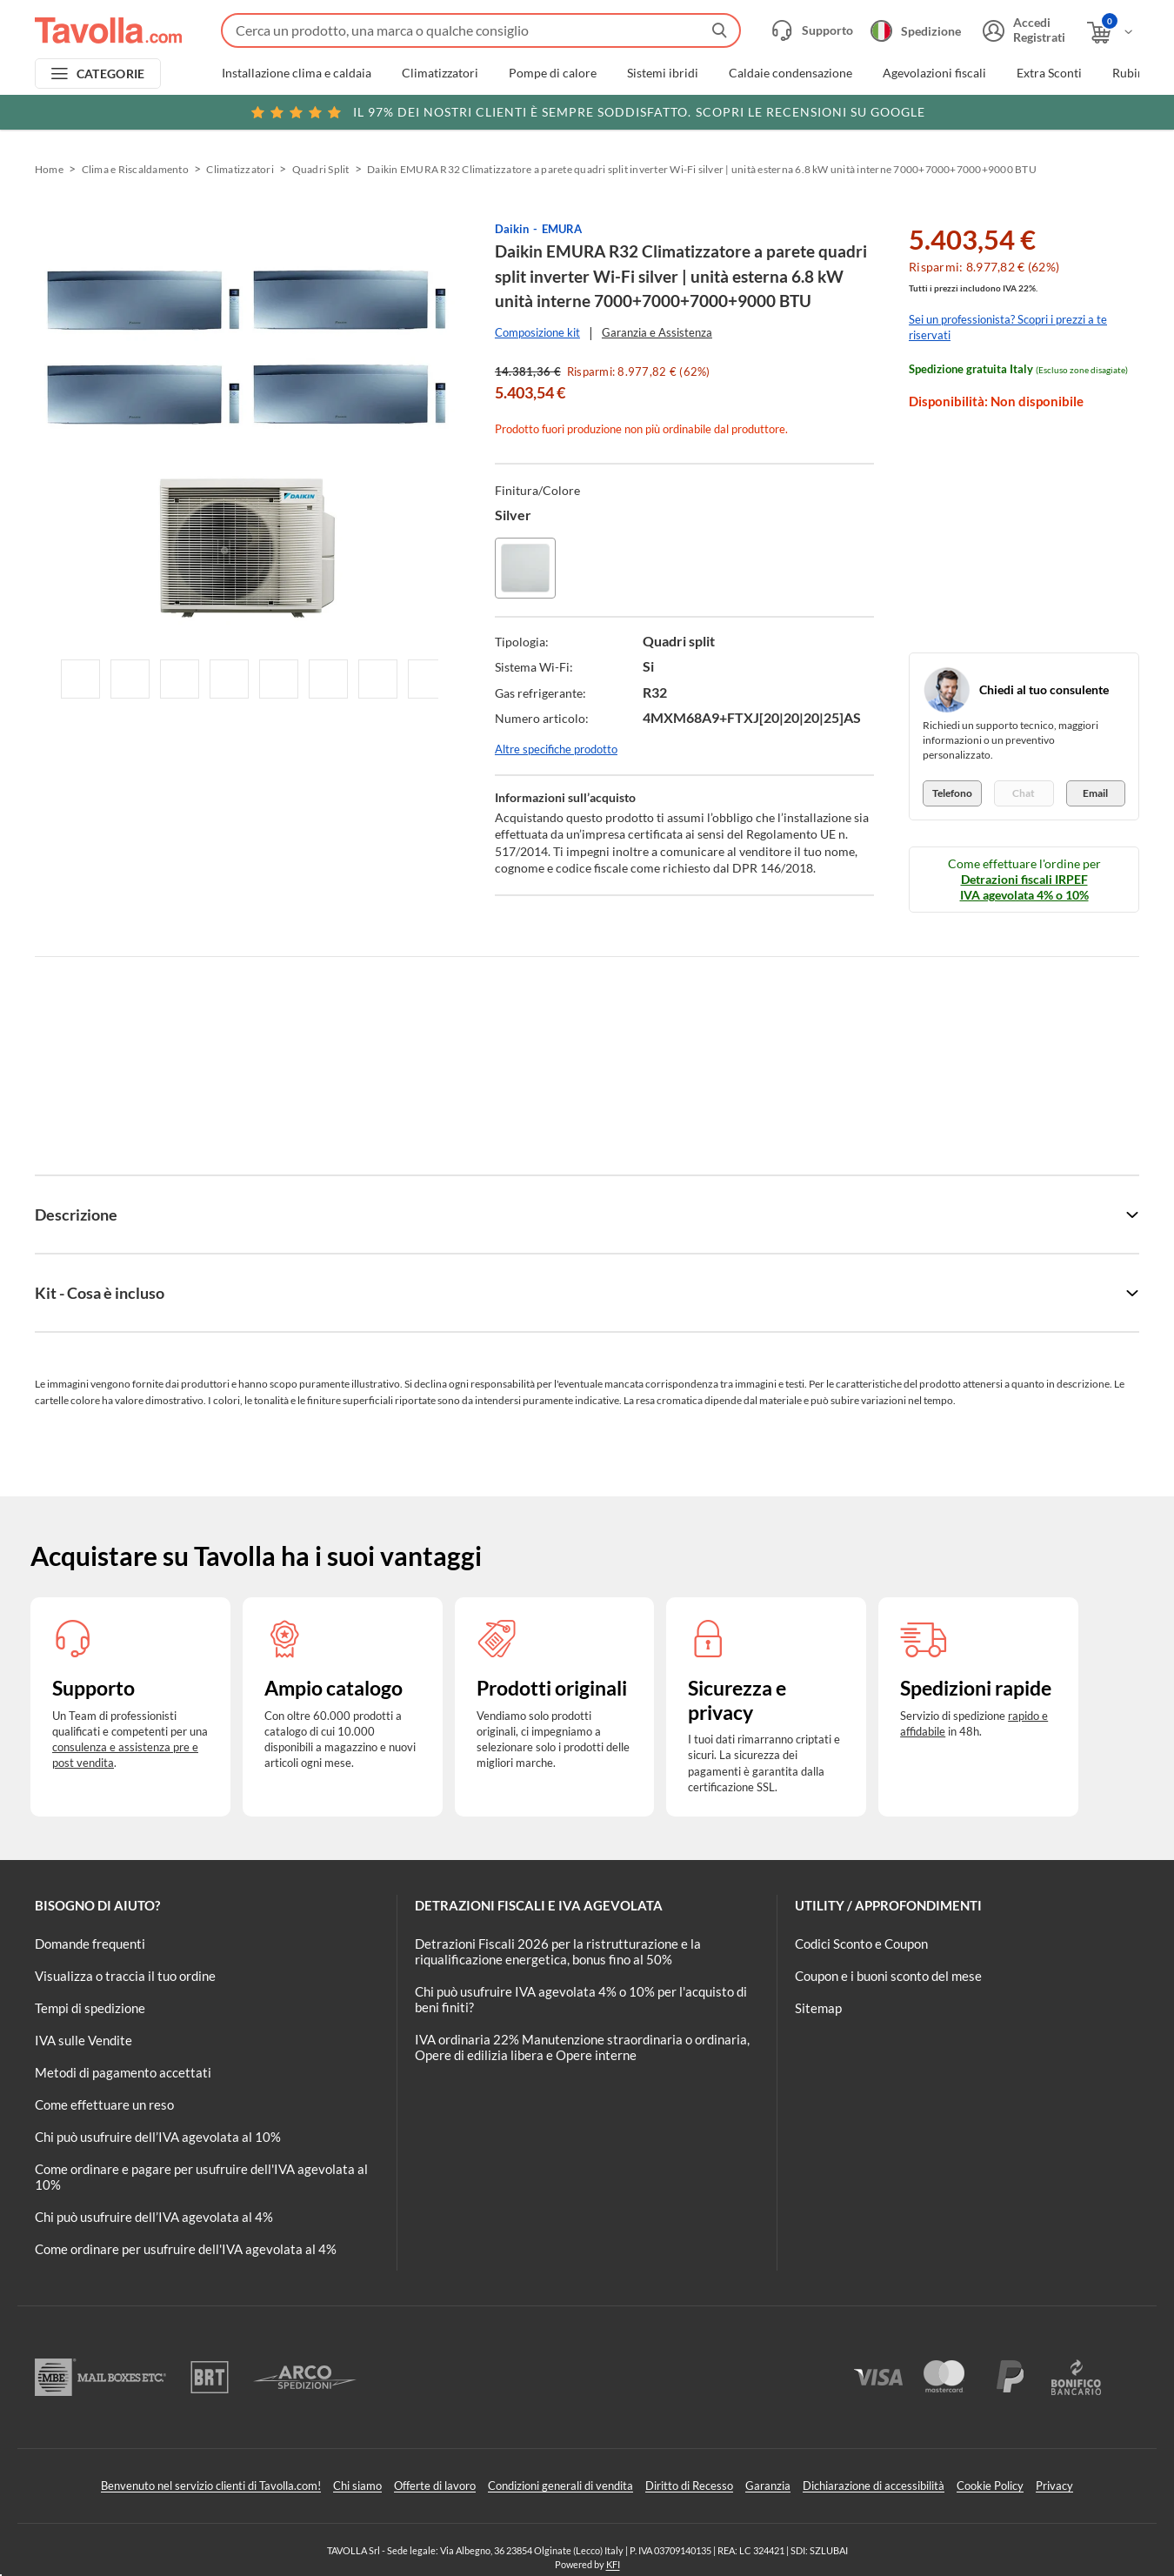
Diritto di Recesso (689, 2485)
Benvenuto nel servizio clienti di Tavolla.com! (211, 2485)
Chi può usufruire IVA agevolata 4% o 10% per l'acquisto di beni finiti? (581, 1999)
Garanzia (767, 2485)
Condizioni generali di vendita (560, 2485)
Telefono (952, 793)
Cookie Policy (990, 2485)
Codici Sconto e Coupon (861, 1943)
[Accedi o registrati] (1021, 30)
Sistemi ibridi (662, 73)
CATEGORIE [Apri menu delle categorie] (111, 73)
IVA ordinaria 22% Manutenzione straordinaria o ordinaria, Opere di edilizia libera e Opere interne (582, 2047)
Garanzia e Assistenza (657, 332)
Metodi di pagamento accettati (123, 2072)
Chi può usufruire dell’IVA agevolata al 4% (154, 2217)
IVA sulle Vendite (83, 2040)
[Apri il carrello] (1111, 32)
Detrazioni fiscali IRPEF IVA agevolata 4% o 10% (1024, 887)
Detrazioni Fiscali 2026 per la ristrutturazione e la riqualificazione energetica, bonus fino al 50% (558, 1951)
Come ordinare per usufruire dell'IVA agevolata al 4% (186, 2249)
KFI (613, 2564)
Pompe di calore (553, 73)
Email (1095, 793)
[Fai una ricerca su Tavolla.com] (481, 30)
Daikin (512, 229)
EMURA (562, 229)
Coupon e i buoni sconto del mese (888, 1976)
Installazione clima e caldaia (296, 73)
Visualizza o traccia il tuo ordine (125, 1976)
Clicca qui (1027, 110)
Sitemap (818, 2008)
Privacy (1054, 2485)
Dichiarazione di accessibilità (873, 2485)
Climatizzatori (440, 73)
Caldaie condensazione (790, 73)
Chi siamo (357, 2485)
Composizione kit (537, 332)
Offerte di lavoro (435, 2485)
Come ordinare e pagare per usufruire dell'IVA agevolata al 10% (201, 2176)
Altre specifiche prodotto (556, 749)
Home (49, 169)
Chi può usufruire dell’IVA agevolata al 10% (158, 2136)
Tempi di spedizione (90, 2008)
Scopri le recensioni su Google (587, 112)
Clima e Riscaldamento (135, 169)
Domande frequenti (90, 1943)
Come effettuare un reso (104, 2104)
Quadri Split (321, 169)
